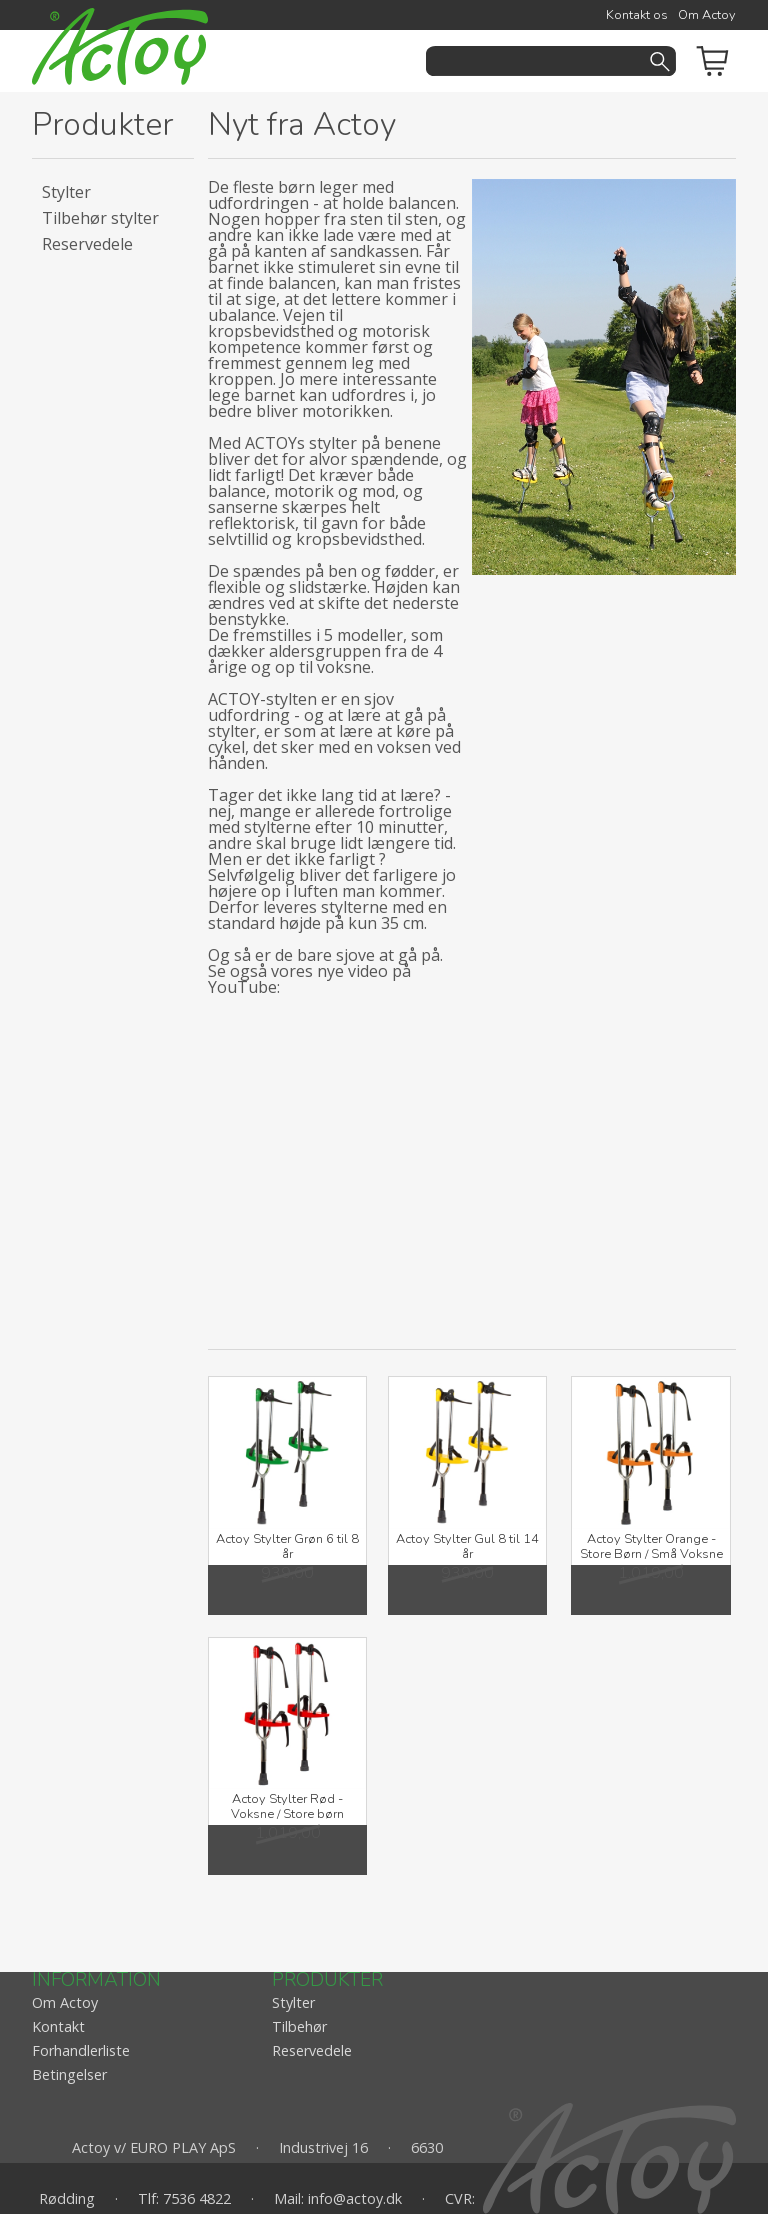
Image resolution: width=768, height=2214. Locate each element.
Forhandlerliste (81, 2050)
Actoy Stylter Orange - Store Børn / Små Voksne (651, 1546)
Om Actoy (707, 15)
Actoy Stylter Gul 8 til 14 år (467, 1546)
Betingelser (69, 2074)
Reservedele (87, 244)
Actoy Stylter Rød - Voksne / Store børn (287, 1806)
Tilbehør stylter (100, 218)
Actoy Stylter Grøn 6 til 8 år (287, 1546)
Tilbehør (299, 2026)
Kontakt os (637, 15)
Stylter (66, 192)
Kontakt (58, 2026)
